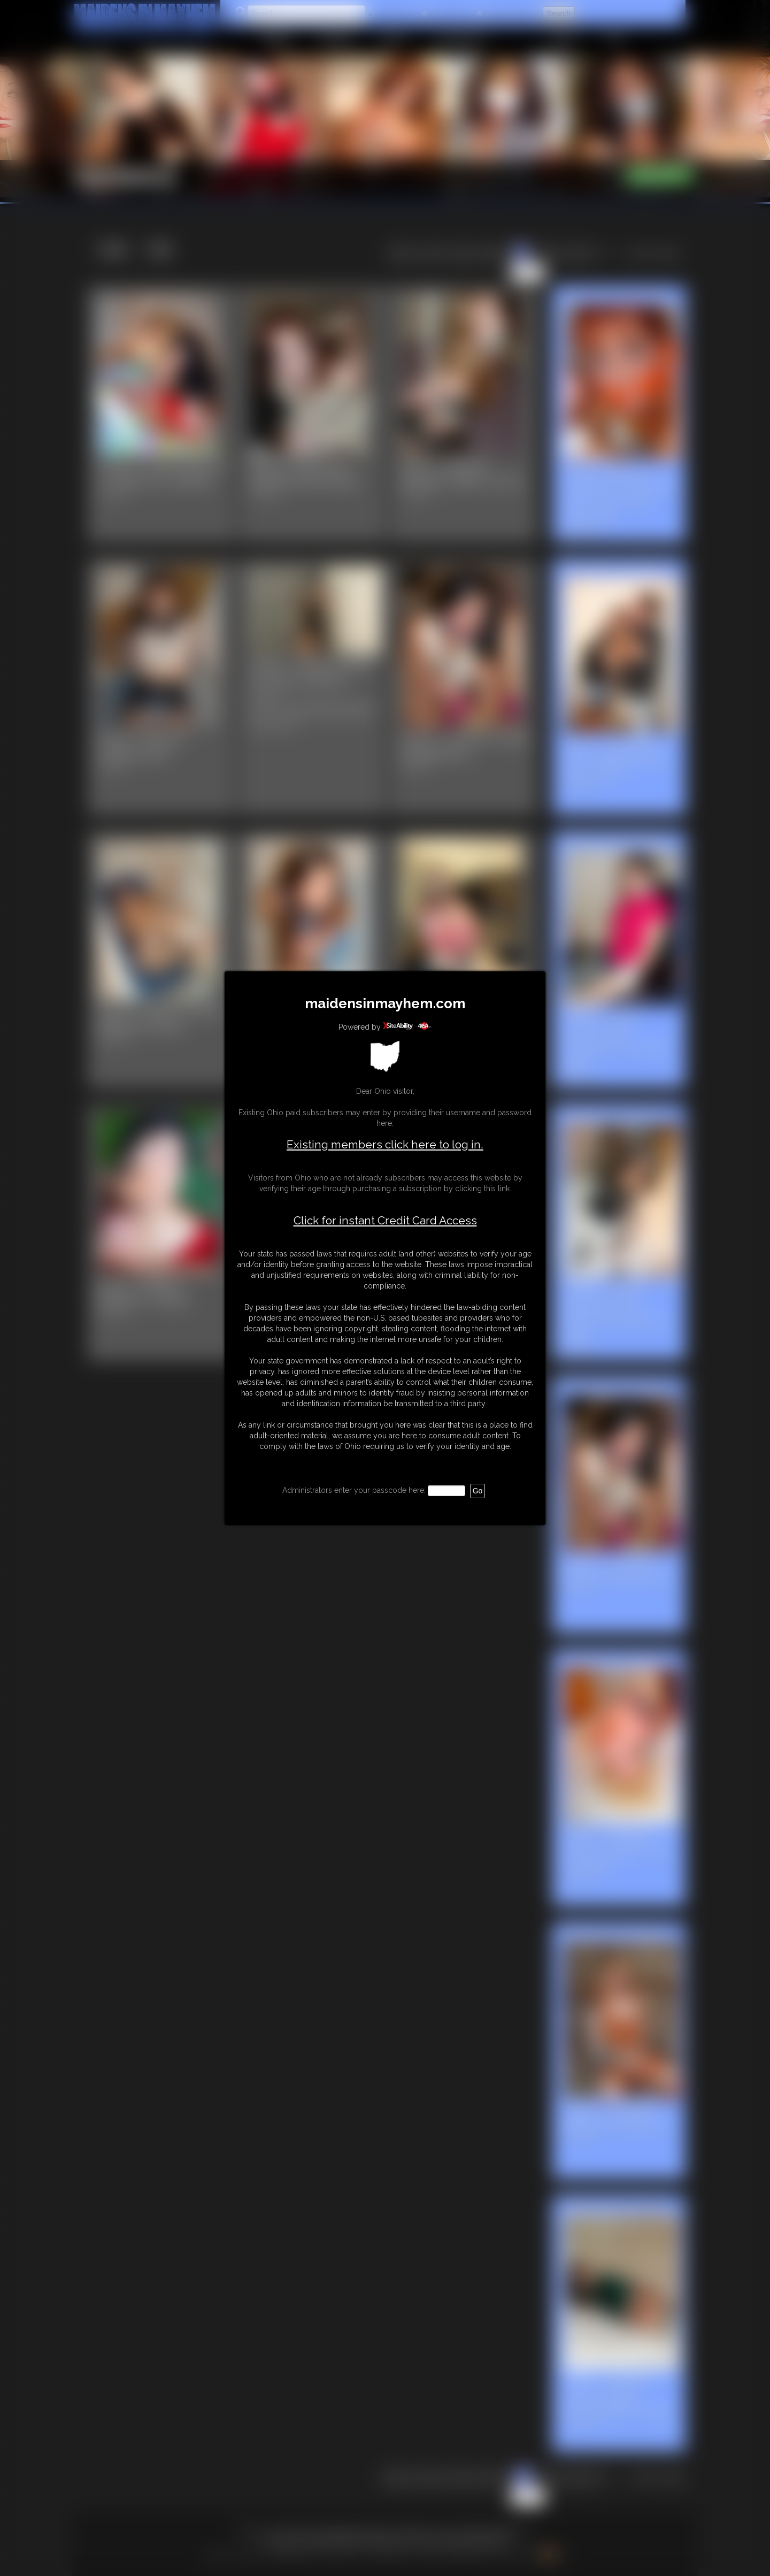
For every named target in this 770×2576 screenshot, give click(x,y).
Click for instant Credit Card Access (385, 1220)
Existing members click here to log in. (385, 1144)
